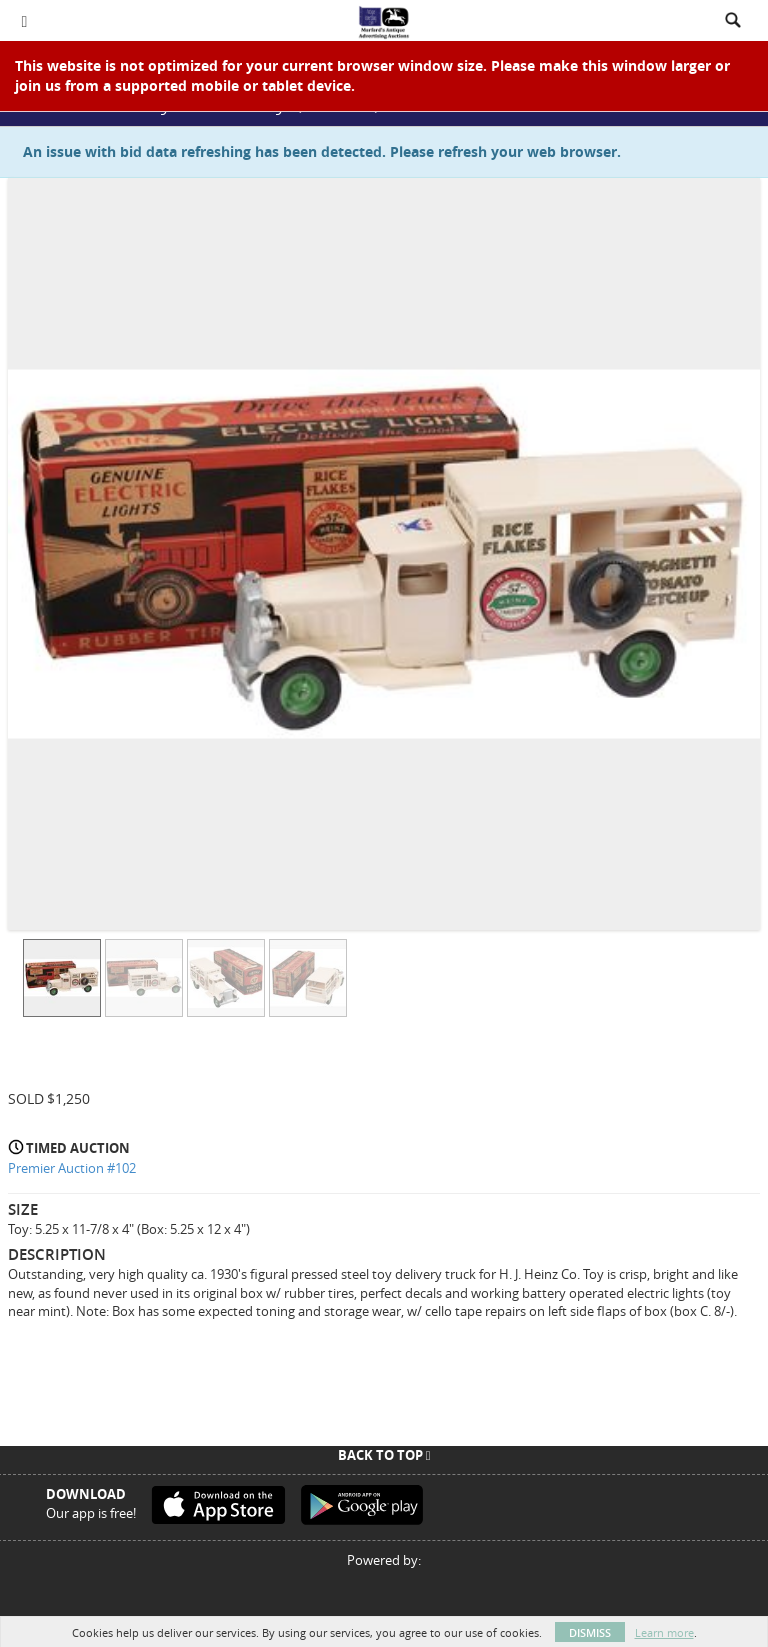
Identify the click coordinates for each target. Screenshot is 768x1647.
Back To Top (384, 1455)
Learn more (664, 1632)
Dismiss (590, 1632)
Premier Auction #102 (72, 1168)
